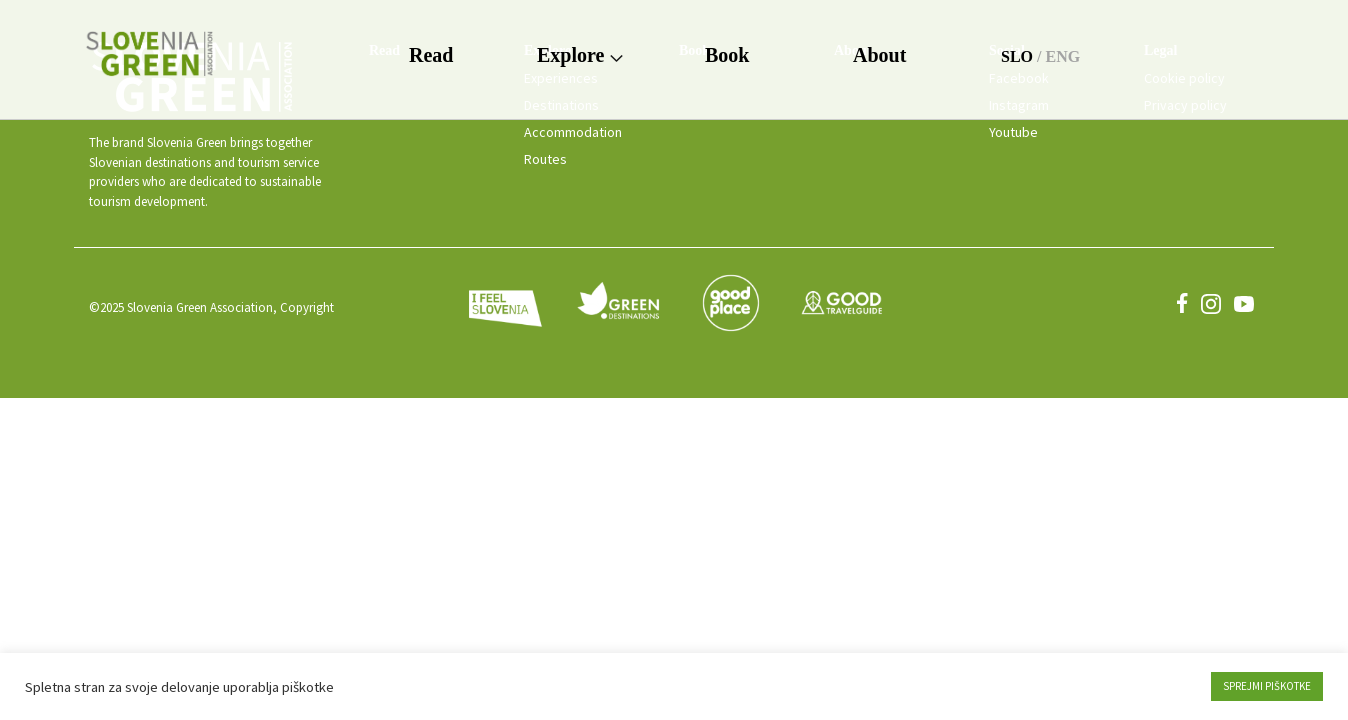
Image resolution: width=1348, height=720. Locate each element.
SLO (1017, 56)
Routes (545, 159)
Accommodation (573, 132)
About (879, 55)
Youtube (1013, 132)
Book (727, 55)
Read (431, 55)
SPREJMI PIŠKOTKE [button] (1267, 686)
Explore (579, 55)
